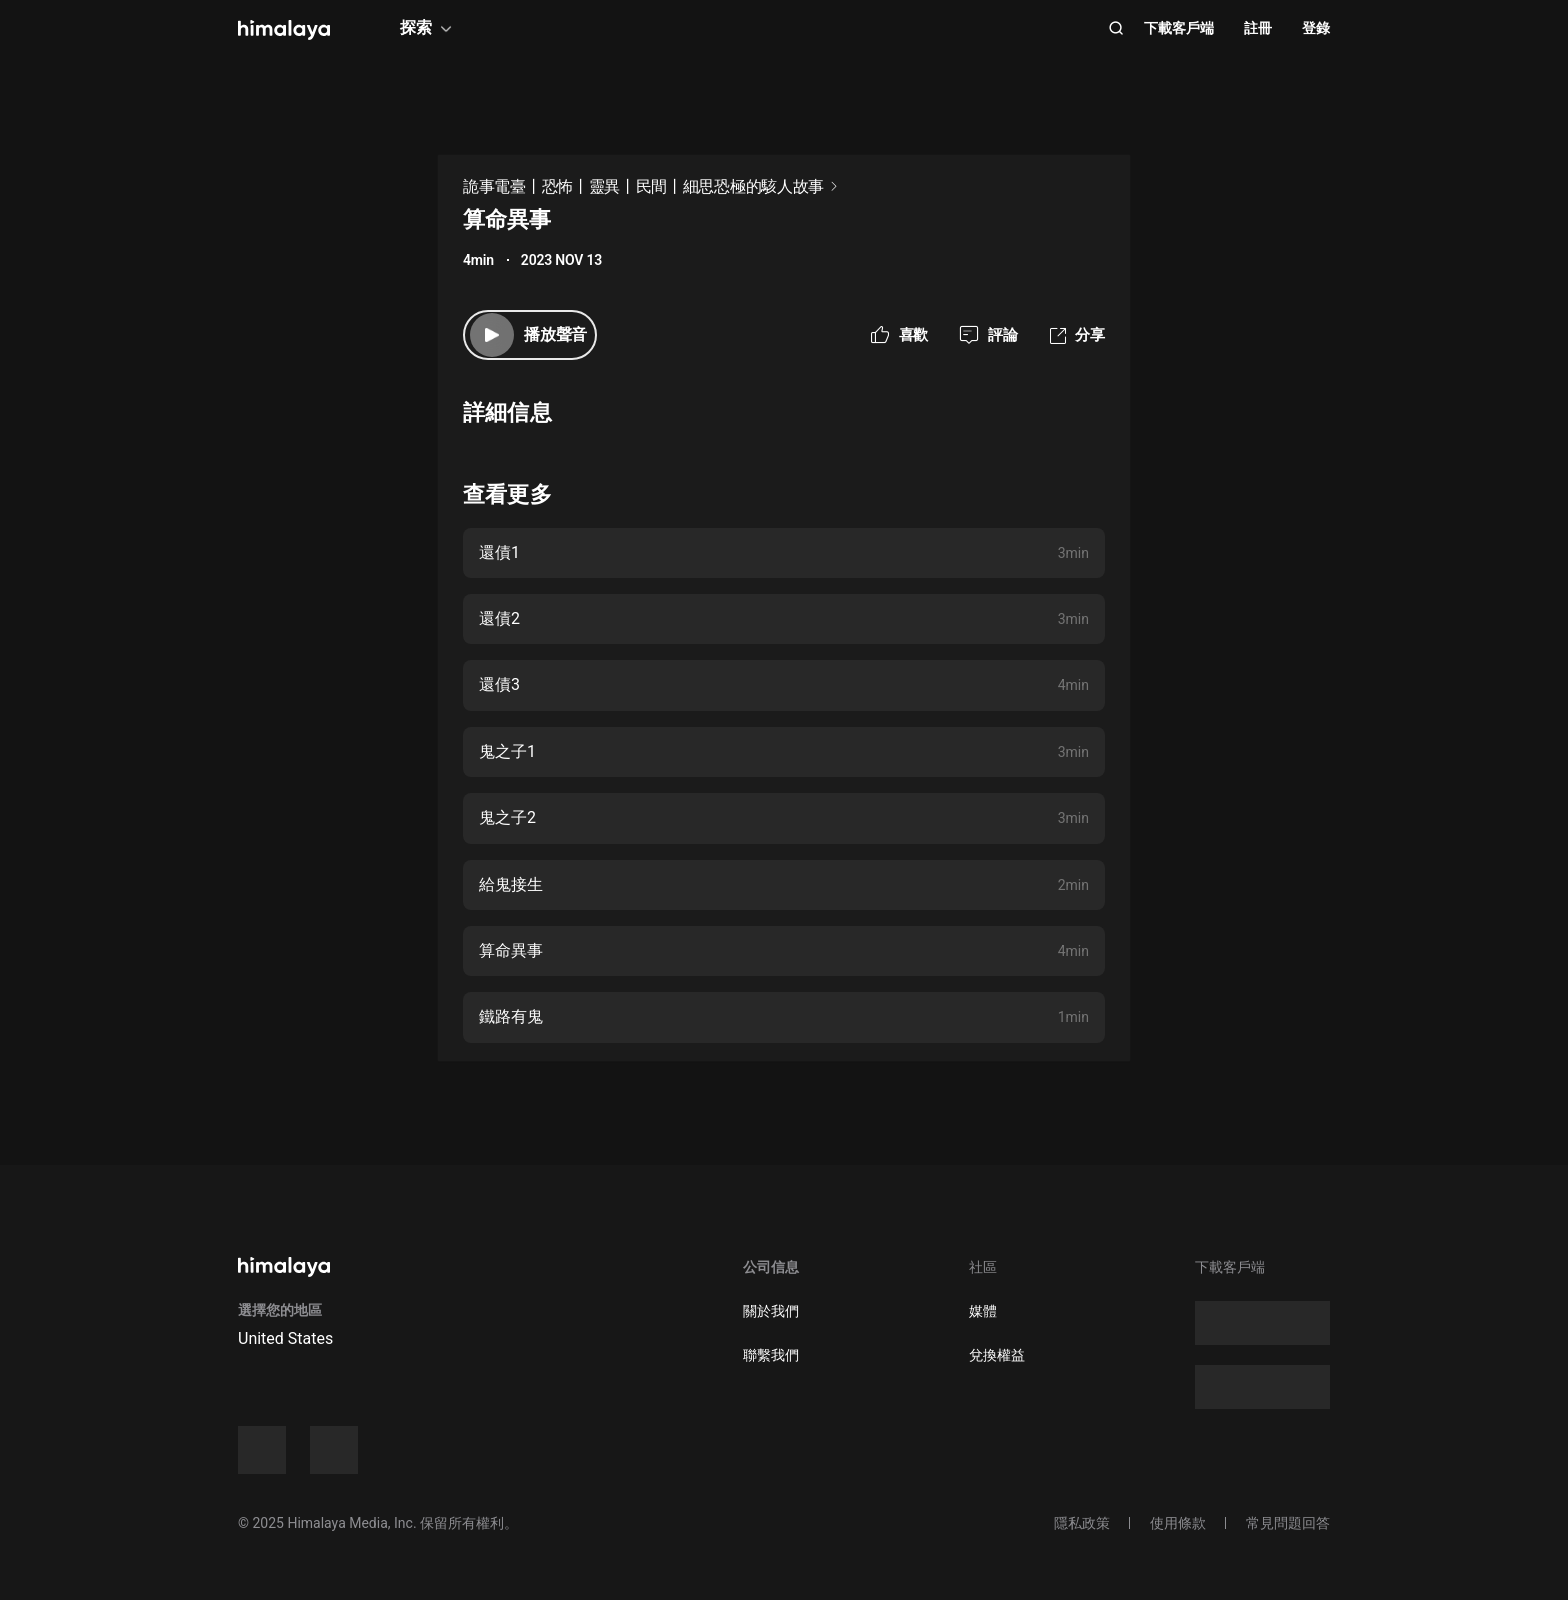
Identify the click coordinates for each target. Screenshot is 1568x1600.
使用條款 (1178, 1523)
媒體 (983, 1311)
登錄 (1316, 28)
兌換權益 (997, 1355)
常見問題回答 (1288, 1523)
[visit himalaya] (284, 30)
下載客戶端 (1179, 28)
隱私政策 (1082, 1523)
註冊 (1258, 28)
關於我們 (771, 1311)
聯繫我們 (771, 1355)
